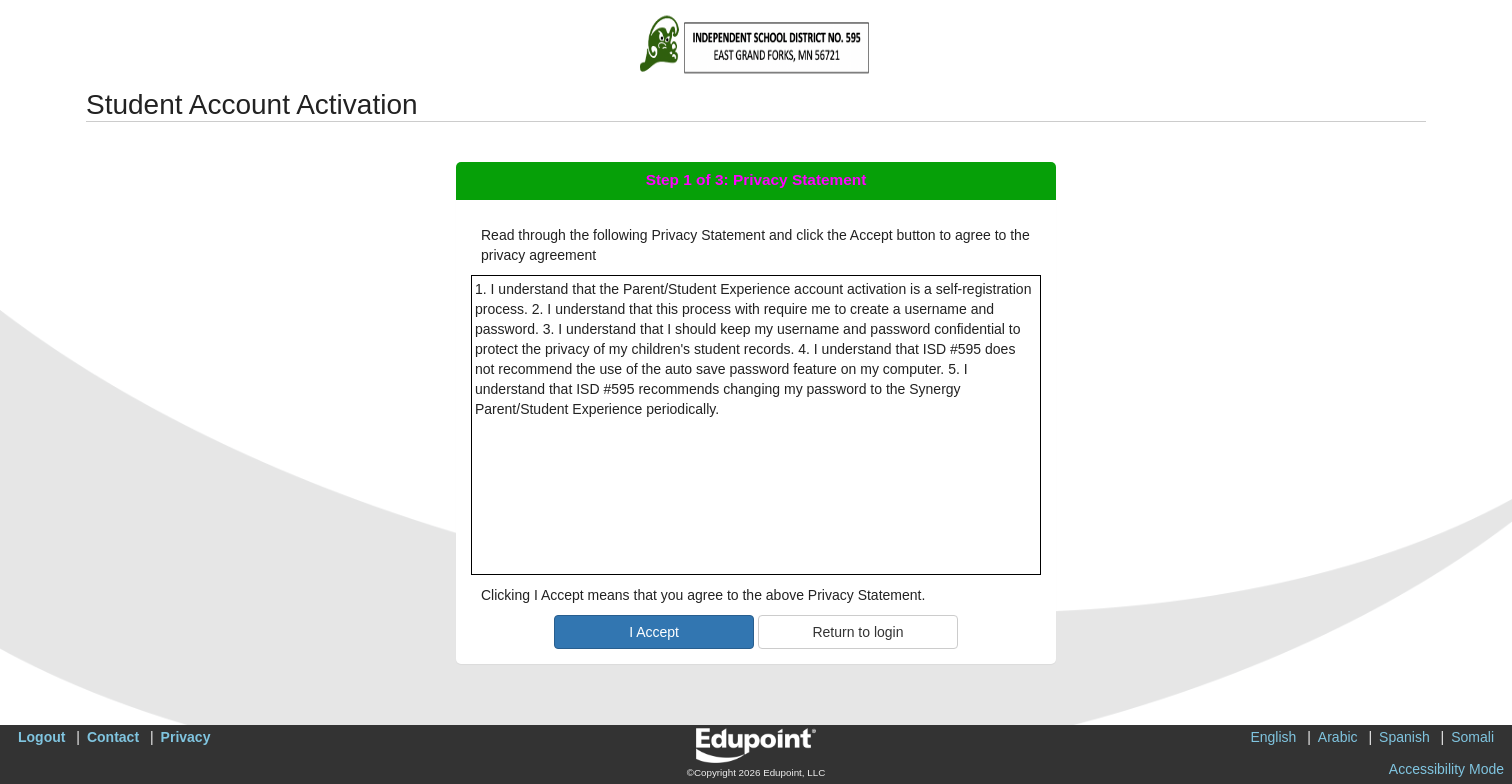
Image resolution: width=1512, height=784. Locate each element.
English (1273, 737)
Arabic (1338, 737)
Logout (41, 737)
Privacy (186, 737)
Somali (1472, 737)
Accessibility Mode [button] (1446, 769)
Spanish (1404, 737)
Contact (113, 737)
